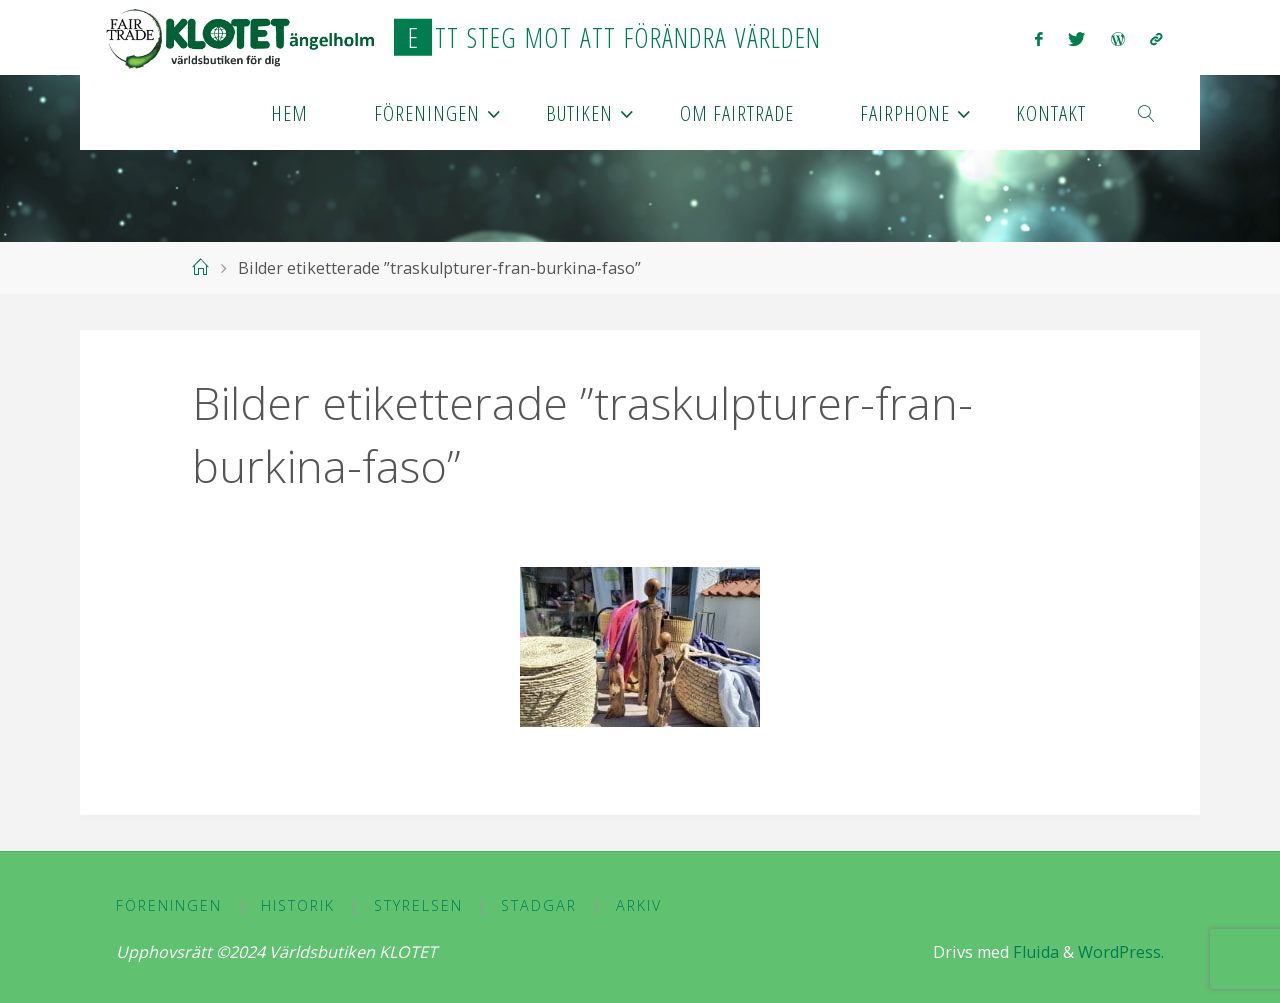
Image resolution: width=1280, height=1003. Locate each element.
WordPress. (1121, 952)
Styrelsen (418, 905)
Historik (298, 905)
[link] (1146, 112)
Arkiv (639, 905)
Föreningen (169, 905)
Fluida (1034, 952)
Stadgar (539, 905)
